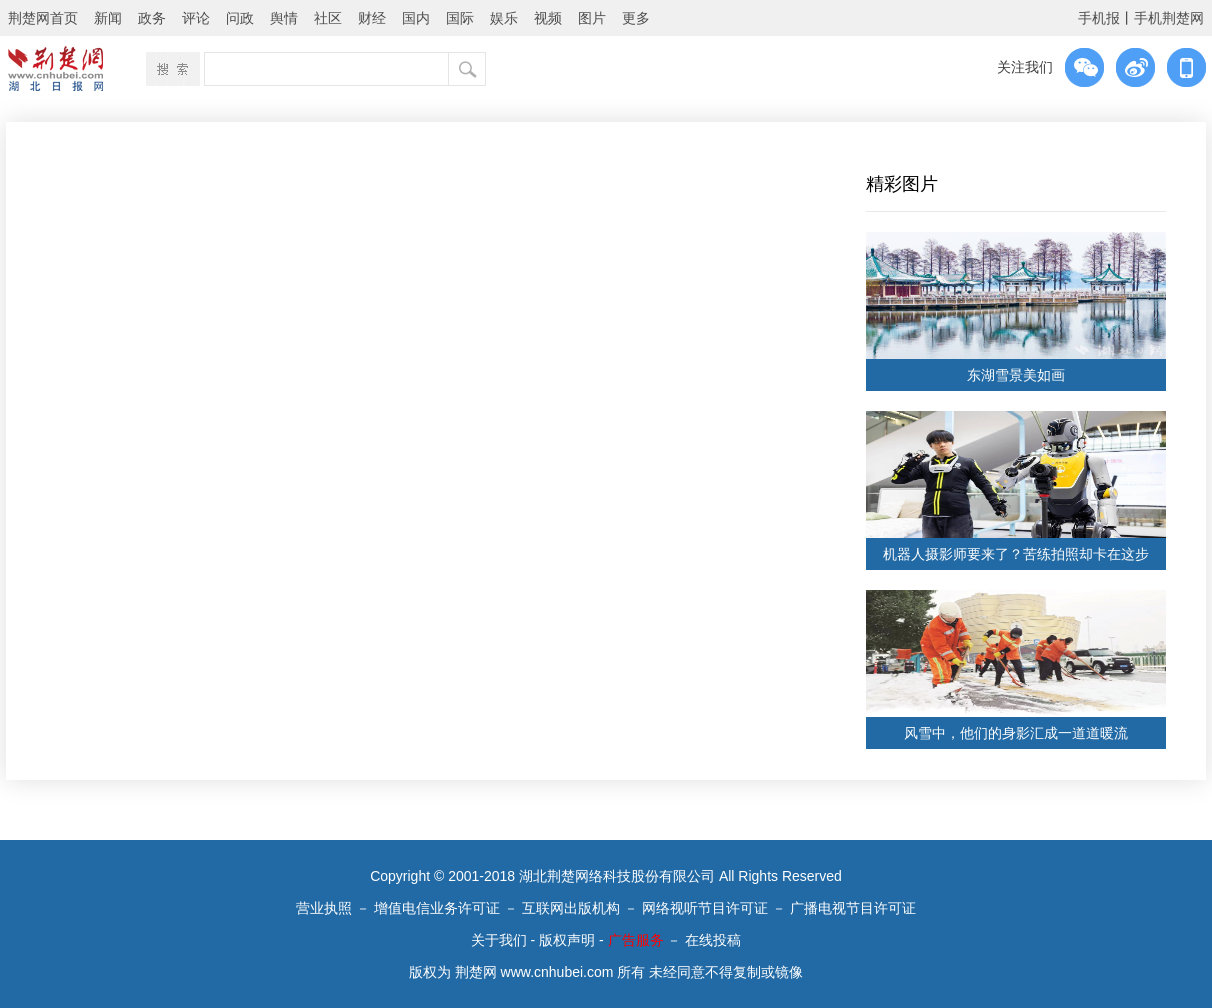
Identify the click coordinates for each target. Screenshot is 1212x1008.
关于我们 (499, 940)
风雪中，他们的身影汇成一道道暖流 (1016, 733)
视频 (548, 18)
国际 (460, 18)
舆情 (284, 18)
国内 (416, 18)
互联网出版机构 (571, 908)
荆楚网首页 (43, 18)
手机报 (1099, 18)
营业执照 (324, 908)
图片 (592, 18)
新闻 (108, 18)
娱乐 (504, 18)
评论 (196, 18)
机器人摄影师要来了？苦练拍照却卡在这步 (1016, 554)
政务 (152, 18)
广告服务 (636, 940)
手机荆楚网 (1169, 18)
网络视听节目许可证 (705, 908)
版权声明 (567, 940)
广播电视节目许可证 (853, 908)
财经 (372, 18)
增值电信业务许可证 (437, 908)
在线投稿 (713, 940)
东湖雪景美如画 (1016, 375)
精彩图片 (902, 184)
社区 (328, 18)
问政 (240, 18)
